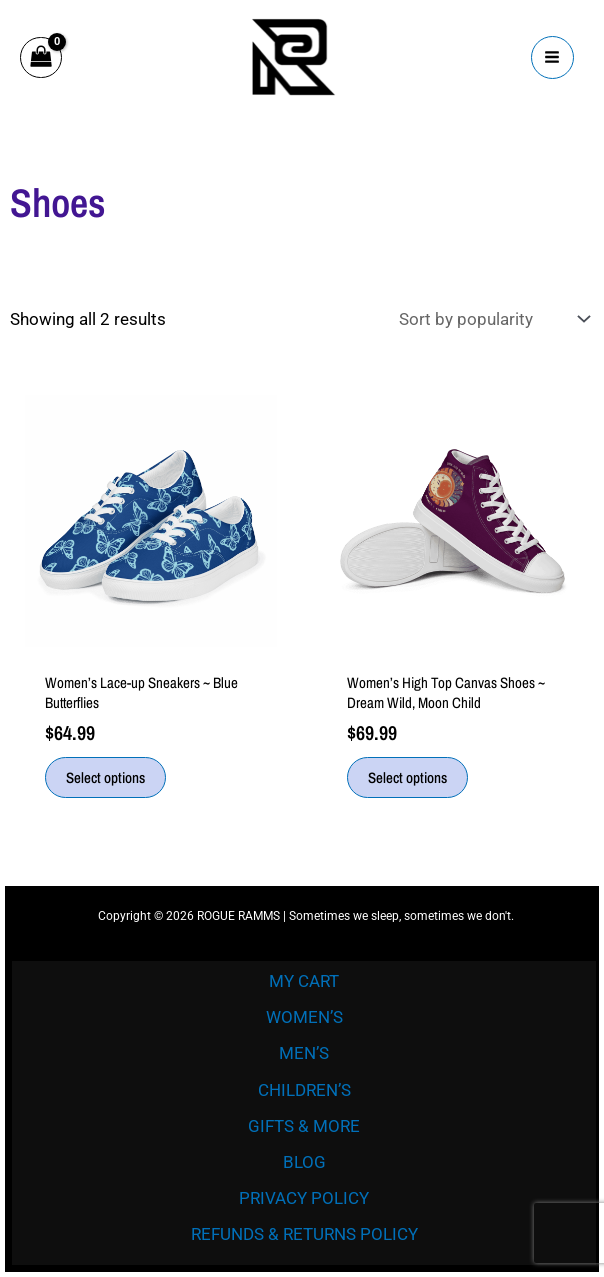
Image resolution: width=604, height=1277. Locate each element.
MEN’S (304, 1053)
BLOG (304, 1162)
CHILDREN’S (304, 1090)
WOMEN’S (304, 1017)
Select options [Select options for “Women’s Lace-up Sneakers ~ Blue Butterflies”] (105, 777)
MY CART (304, 981)
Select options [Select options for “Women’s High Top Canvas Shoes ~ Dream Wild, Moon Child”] (407, 777)
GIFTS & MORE (304, 1126)
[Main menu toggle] (553, 58)
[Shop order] (492, 319)
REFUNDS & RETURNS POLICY (304, 1234)
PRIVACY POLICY (304, 1198)
